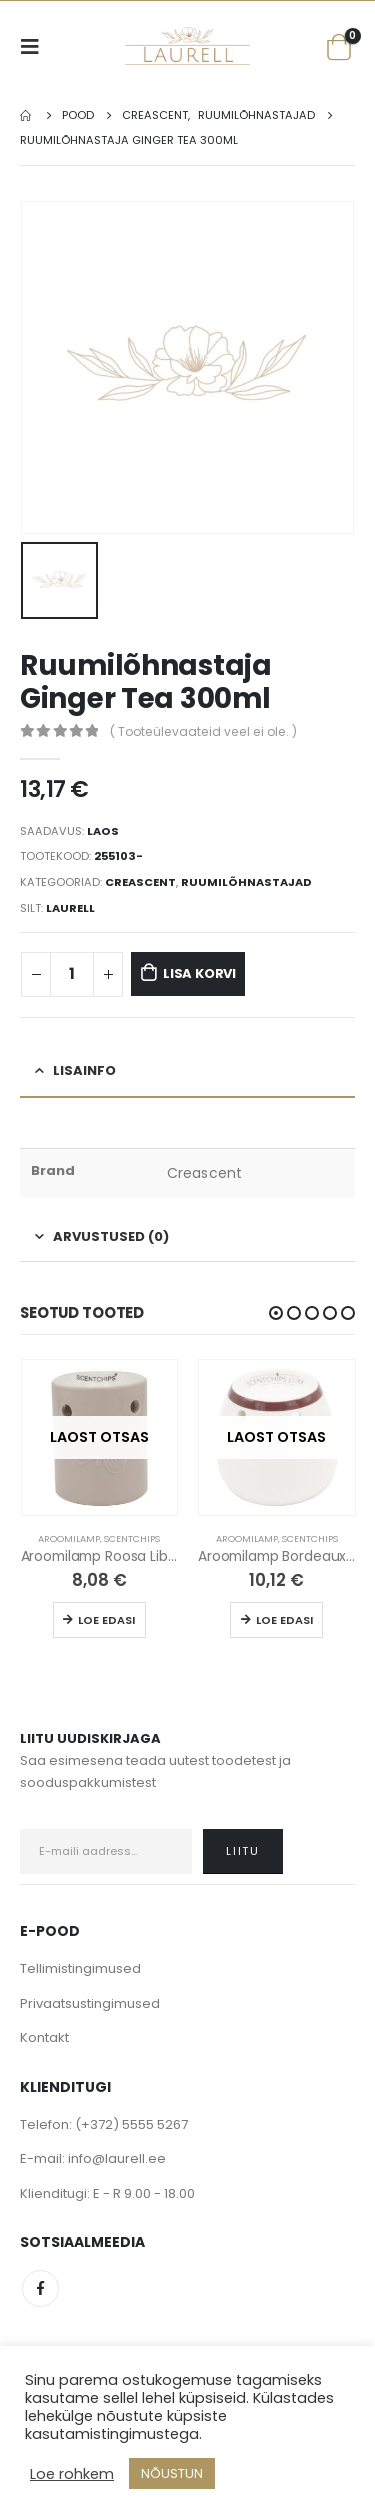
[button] (276, 1313)
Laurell (70, 908)
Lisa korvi (199, 973)
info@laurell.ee (117, 2158)
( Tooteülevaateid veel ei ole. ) (203, 731)
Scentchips (132, 1538)
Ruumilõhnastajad (246, 882)
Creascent (140, 882)
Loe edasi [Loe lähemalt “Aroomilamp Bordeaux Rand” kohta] (284, 1620)
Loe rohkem (72, 2474)
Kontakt (44, 2037)
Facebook (40, 2288)
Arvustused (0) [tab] (111, 1236)
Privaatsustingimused (90, 2003)
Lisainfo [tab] (84, 1070)
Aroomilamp (69, 1538)
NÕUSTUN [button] (172, 2473)
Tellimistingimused (80, 1968)
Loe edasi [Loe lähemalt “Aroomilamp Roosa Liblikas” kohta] (106, 1620)
